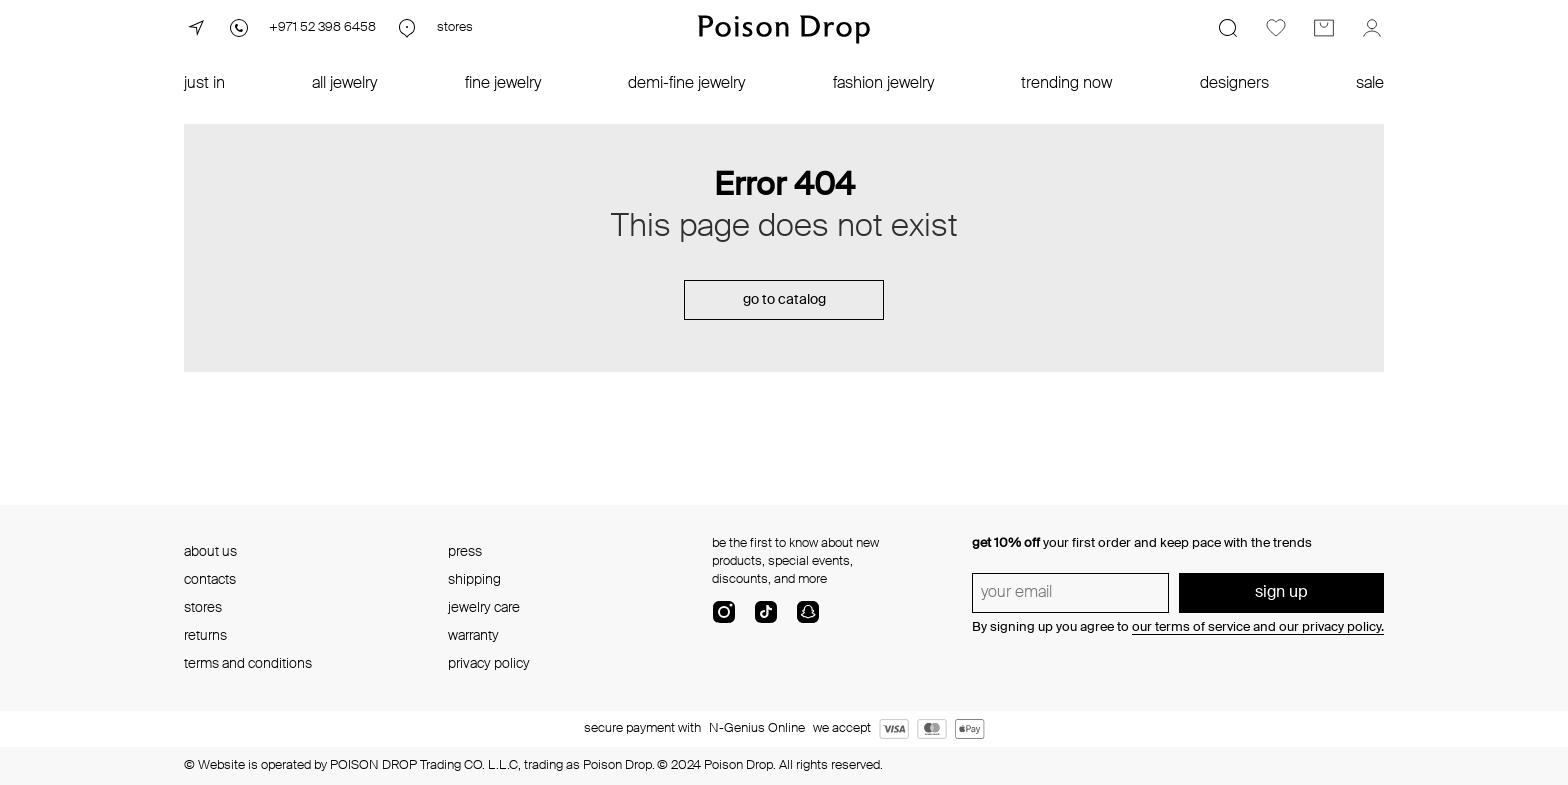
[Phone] (301, 28)
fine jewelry (503, 84)
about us (210, 552)
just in (204, 84)
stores (203, 608)
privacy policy (489, 664)
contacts (210, 580)
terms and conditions (248, 664)
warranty (473, 636)
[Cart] (1324, 28)
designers (1234, 84)
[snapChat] (808, 620)
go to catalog (784, 300)
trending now (1066, 84)
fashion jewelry (883, 84)
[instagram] (724, 620)
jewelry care (484, 608)
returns (205, 636)
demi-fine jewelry (686, 84)
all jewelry (344, 84)
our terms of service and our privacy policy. (1258, 627)
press (465, 552)
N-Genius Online (757, 728)
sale (1370, 84)
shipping (474, 580)
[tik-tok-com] (766, 620)
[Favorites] (1276, 28)
